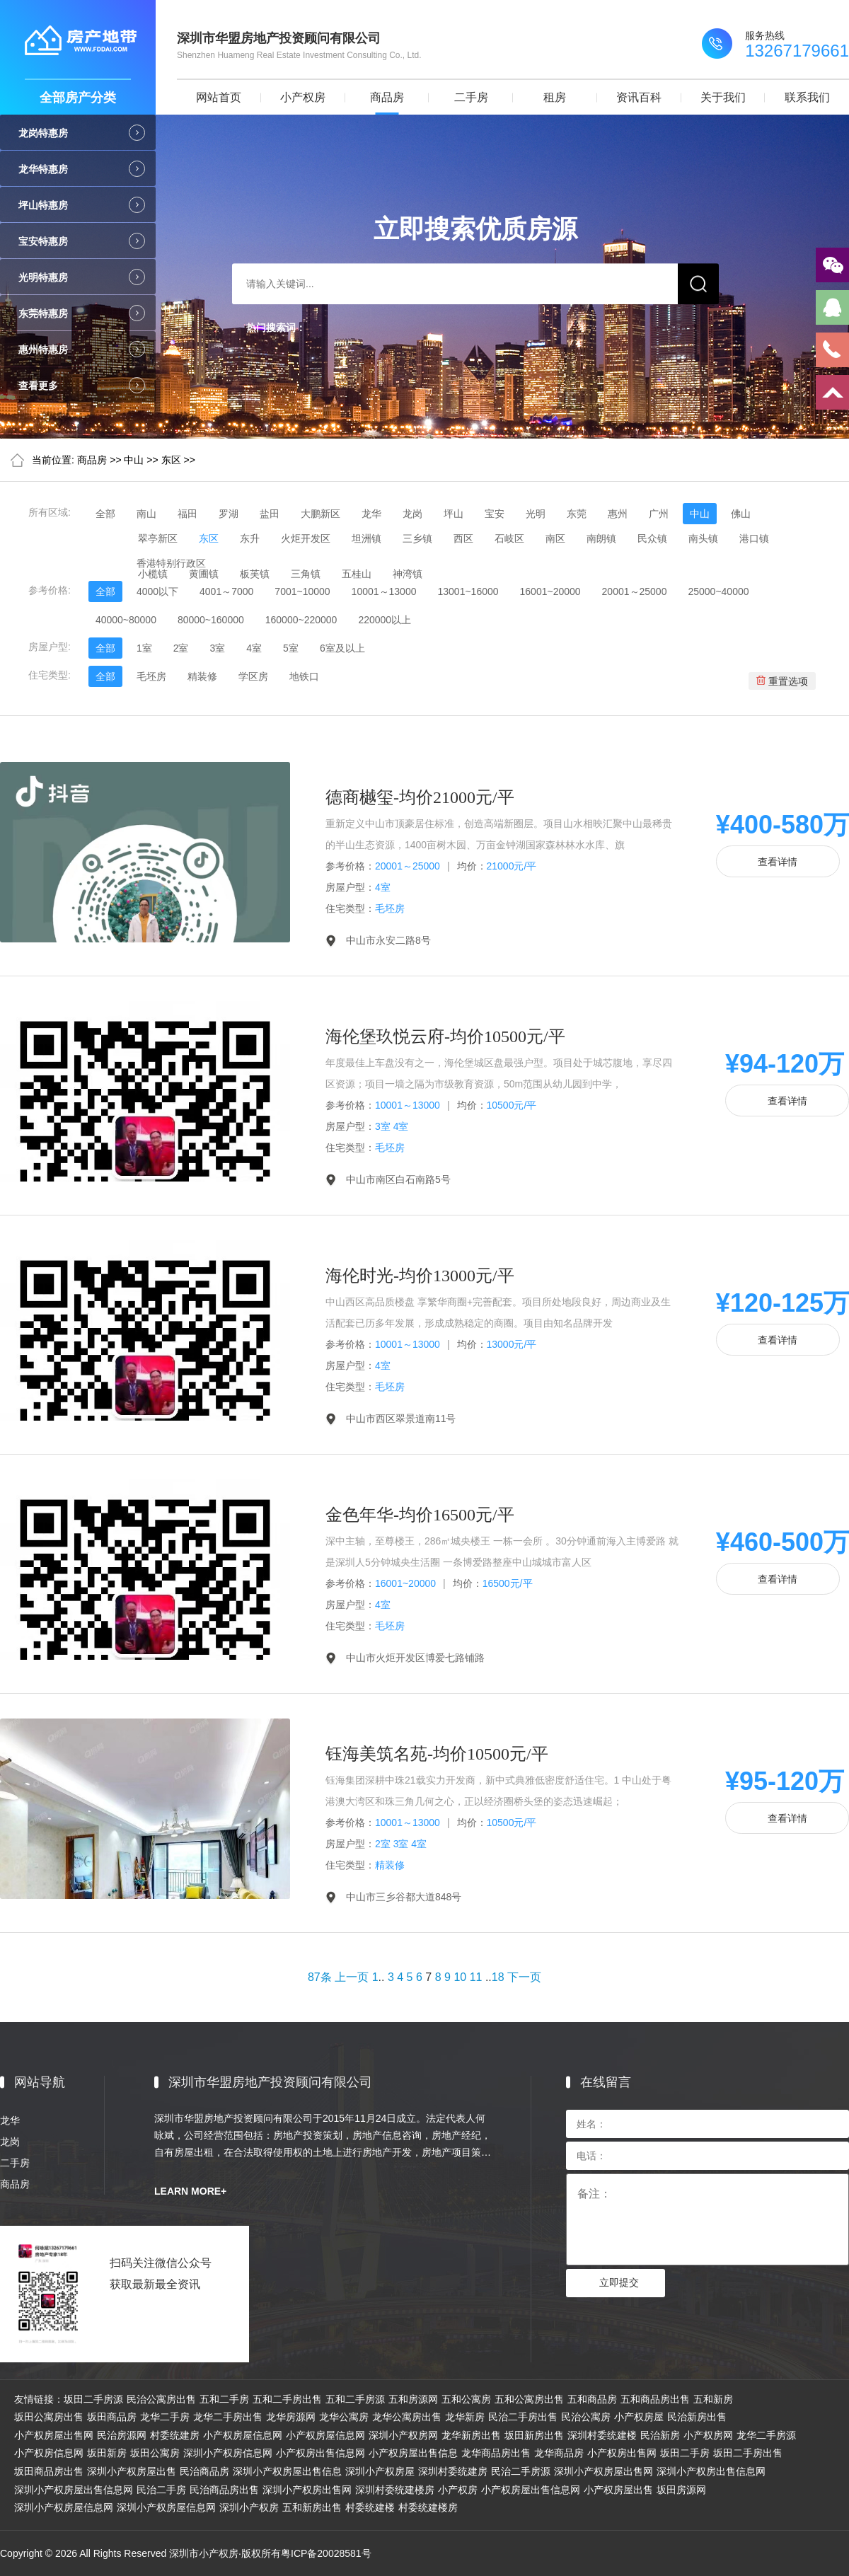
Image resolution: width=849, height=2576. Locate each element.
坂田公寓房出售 (48, 2417)
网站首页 (218, 97)
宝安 (494, 513)
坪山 (453, 513)
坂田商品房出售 (48, 2471)
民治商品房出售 (224, 2490)
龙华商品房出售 (496, 2453)
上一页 (352, 1977)
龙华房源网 (291, 2417)
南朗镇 (601, 538)
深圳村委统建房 (452, 2471)
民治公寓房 (586, 2417)
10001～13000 (384, 591)
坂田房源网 (681, 2490)
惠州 (618, 513)
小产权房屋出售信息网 (530, 2490)
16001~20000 (550, 591)
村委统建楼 (370, 2507)
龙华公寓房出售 (406, 2417)
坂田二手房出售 (747, 2453)
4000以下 (157, 591)
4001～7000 (226, 591)
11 (476, 1977)
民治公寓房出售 (161, 2399)
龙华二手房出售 (227, 2417)
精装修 (202, 676)
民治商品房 (204, 2471)
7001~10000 (302, 591)
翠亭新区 (158, 538)
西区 (463, 538)
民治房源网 (121, 2435)
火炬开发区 (305, 538)
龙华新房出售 (471, 2435)
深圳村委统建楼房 (394, 2490)
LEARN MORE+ (190, 2191)
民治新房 (660, 2435)
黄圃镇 (204, 573)
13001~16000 (467, 591)
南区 (555, 538)
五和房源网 (413, 2399)
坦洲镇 (366, 538)
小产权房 (302, 97)
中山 (134, 460)
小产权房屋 (639, 2417)
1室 (144, 648)
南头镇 (703, 538)
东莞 (577, 513)
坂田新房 (107, 2453)
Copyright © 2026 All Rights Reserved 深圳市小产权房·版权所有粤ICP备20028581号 (185, 2553)
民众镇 (652, 538)
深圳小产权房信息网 (227, 2453)
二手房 (471, 97)
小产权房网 (708, 2435)
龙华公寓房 (344, 2417)
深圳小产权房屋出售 (131, 2471)
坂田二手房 (685, 2453)
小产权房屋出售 (618, 2490)
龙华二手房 (165, 2417)
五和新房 (713, 2399)
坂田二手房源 (93, 2399)
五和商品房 (592, 2399)
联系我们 (807, 97)
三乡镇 (417, 538)
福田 (187, 513)
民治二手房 (161, 2490)
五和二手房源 (355, 2399)
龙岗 (412, 513)
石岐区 (509, 538)
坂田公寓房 (155, 2453)
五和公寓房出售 (529, 2399)
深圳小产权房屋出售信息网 (73, 2490)
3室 (217, 648)
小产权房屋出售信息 (413, 2453)
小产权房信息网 (48, 2453)
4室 (254, 648)
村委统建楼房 (428, 2507)
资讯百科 (639, 97)
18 (498, 1977)
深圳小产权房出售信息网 (711, 2471)
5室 (291, 648)
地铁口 (304, 676)
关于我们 (723, 97)
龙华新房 (465, 2417)
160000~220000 (301, 619)
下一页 (524, 1977)
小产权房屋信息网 (242, 2435)
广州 (659, 513)
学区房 (253, 676)
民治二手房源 (520, 2471)
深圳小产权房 (249, 2507)
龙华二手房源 (766, 2435)
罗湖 (228, 513)
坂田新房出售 (534, 2435)
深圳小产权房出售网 (307, 2490)
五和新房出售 (312, 2507)
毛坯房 (151, 676)
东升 (250, 538)
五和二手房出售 (287, 2399)
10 (460, 1977)
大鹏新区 (320, 513)
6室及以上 (342, 648)
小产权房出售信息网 (320, 2453)
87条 (320, 1977)
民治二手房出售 (523, 2417)
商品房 (387, 97)
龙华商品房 (559, 2453)
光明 (535, 513)
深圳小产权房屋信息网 (63, 2507)
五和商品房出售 (655, 2399)
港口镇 (754, 538)
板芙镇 (255, 573)
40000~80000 (126, 619)
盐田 (269, 513)
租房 (554, 97)
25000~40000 (718, 591)
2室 (181, 648)
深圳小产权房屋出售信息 (287, 2471)
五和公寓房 (466, 2399)
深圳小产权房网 (403, 2435)
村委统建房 (175, 2435)
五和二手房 (224, 2399)
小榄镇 (153, 573)
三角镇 (305, 573)
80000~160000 (211, 619)
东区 (171, 460)
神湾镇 (407, 573)
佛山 (741, 513)
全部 (105, 513)
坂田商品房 (112, 2417)
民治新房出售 (697, 2417)
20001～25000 (634, 591)
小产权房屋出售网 (53, 2435)
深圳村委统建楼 (602, 2435)
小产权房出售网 (622, 2453)
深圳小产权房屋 (380, 2471)
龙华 (371, 513)
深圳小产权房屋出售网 (603, 2471)
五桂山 (356, 573)
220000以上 (384, 619)
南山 (146, 513)
